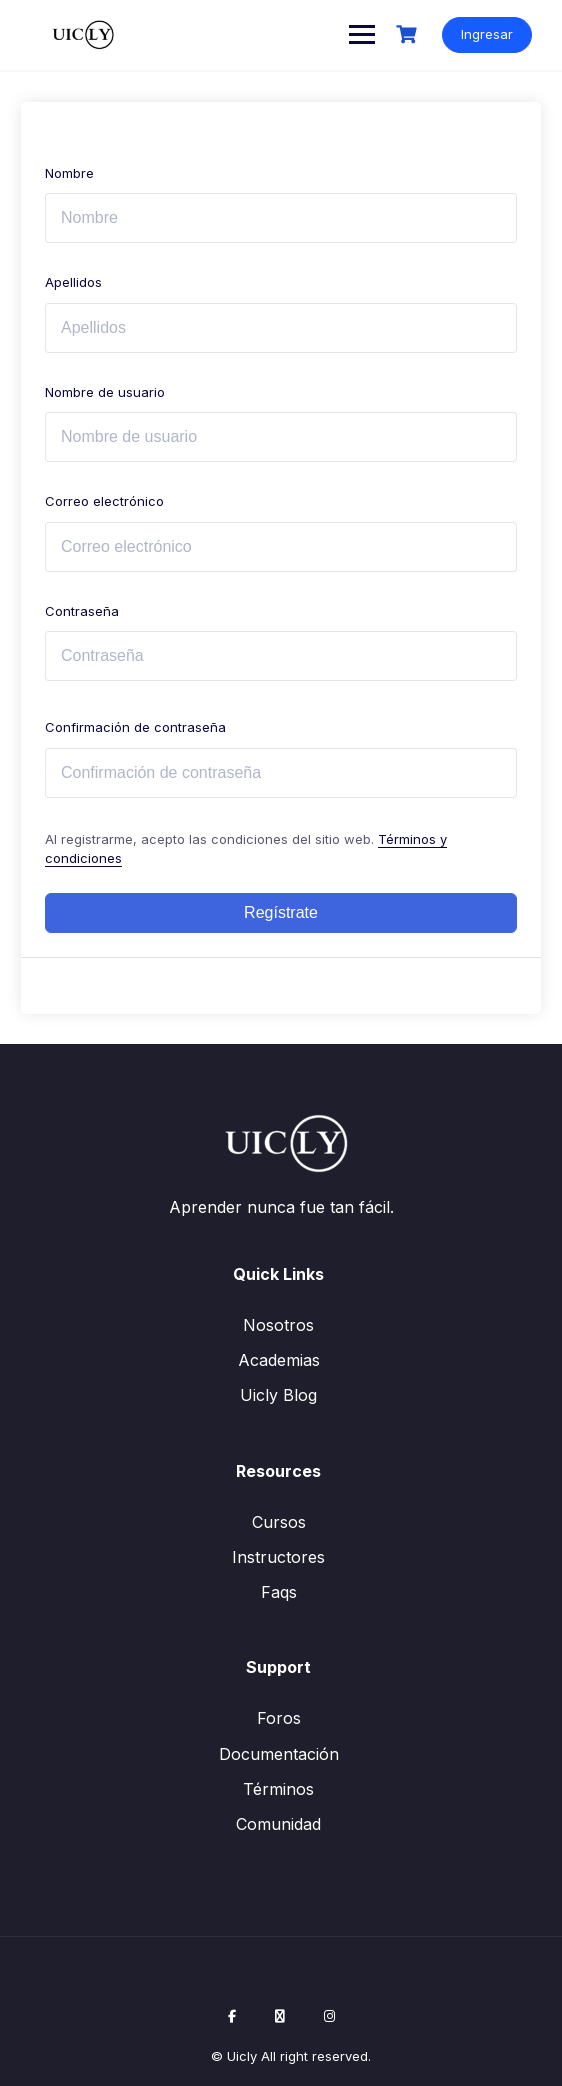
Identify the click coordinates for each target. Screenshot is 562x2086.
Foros (279, 1718)
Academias (279, 1360)
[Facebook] (232, 2016)
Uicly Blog (278, 1395)
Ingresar (487, 34)
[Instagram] (329, 2016)
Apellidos (73, 282)
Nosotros (278, 1325)
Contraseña (82, 611)
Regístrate (281, 912)
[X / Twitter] (280, 2016)
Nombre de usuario (105, 392)
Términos (278, 1789)
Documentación (279, 1754)
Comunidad (278, 1824)
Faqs (279, 1592)
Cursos (279, 1522)
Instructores (278, 1557)
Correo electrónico (104, 501)
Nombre (69, 173)
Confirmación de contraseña (135, 727)
